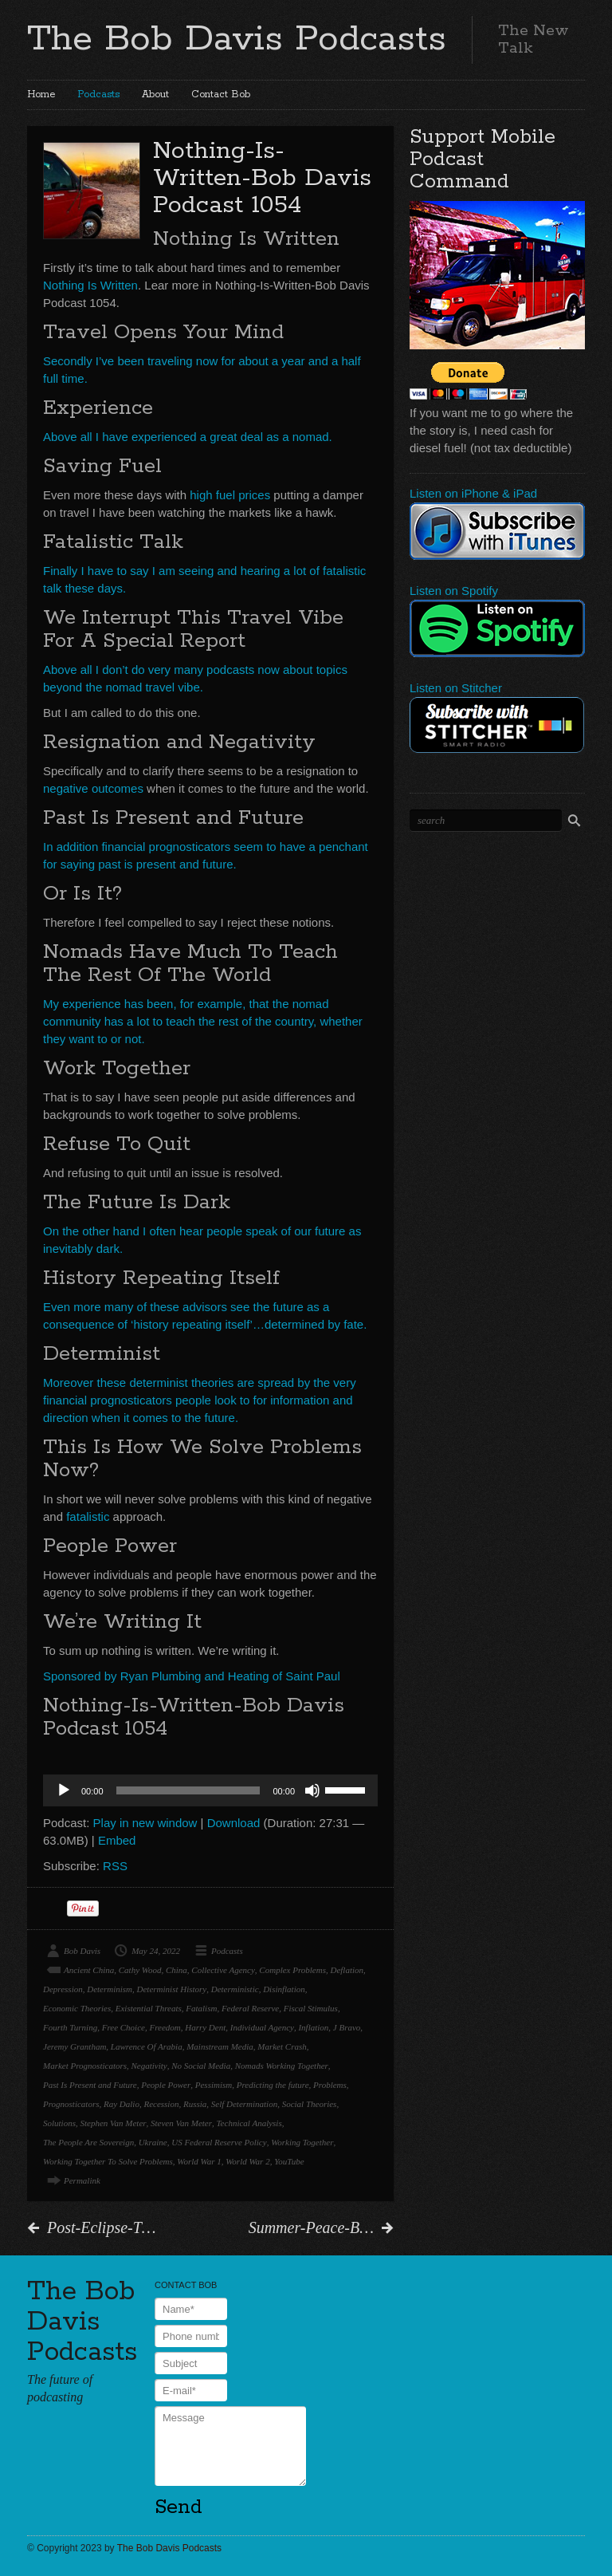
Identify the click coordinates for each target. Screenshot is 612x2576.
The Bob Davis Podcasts (236, 39)
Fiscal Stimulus (311, 2008)
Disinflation (284, 1989)
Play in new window (145, 1823)
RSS (115, 1866)
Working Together (302, 2142)
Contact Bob (220, 94)
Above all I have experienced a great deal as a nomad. (187, 436)
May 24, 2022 (155, 1951)
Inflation (313, 2027)
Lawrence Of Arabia (146, 2046)
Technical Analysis (249, 2123)
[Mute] (312, 1790)
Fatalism (201, 2008)
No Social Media (200, 2065)
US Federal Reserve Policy (218, 2142)
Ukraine (153, 2142)
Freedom (164, 2027)
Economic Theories (77, 2008)
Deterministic (235, 1989)
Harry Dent (205, 2027)
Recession (160, 2104)
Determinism (109, 1989)
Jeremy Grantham (74, 2046)
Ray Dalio (121, 2104)
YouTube (289, 2161)
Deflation (346, 1970)
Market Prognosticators (85, 2065)
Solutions (59, 2123)
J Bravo (347, 2027)
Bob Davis (82, 1951)
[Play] (64, 1790)
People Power (165, 2085)
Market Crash (281, 2046)
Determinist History (172, 1989)
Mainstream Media (219, 2046)
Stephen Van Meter (113, 2123)
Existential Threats (149, 2008)
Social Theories (309, 2104)
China (176, 1970)
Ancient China (89, 1970)
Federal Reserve (250, 2008)
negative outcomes (93, 788)
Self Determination (244, 2104)
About (155, 94)
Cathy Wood (140, 1970)
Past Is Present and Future (90, 2085)
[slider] (188, 1790)
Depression (63, 1989)
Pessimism (213, 2085)
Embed (117, 1840)
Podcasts (98, 94)
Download (234, 1823)
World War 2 (247, 2161)
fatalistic (87, 1516)
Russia (194, 2104)
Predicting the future (273, 2085)
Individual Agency (262, 2027)
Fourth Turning (70, 2027)
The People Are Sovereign (88, 2142)
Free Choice (123, 2027)
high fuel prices (230, 495)
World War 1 (199, 2161)
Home (41, 94)
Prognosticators (71, 2104)
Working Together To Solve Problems (108, 2161)
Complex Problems (292, 1970)
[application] (210, 1790)
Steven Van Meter (181, 2123)
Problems (330, 2085)
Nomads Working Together (281, 2065)
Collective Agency (223, 1970)
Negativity (149, 2065)
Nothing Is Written (90, 285)
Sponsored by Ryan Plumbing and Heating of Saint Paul (191, 1676)
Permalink (82, 2180)
